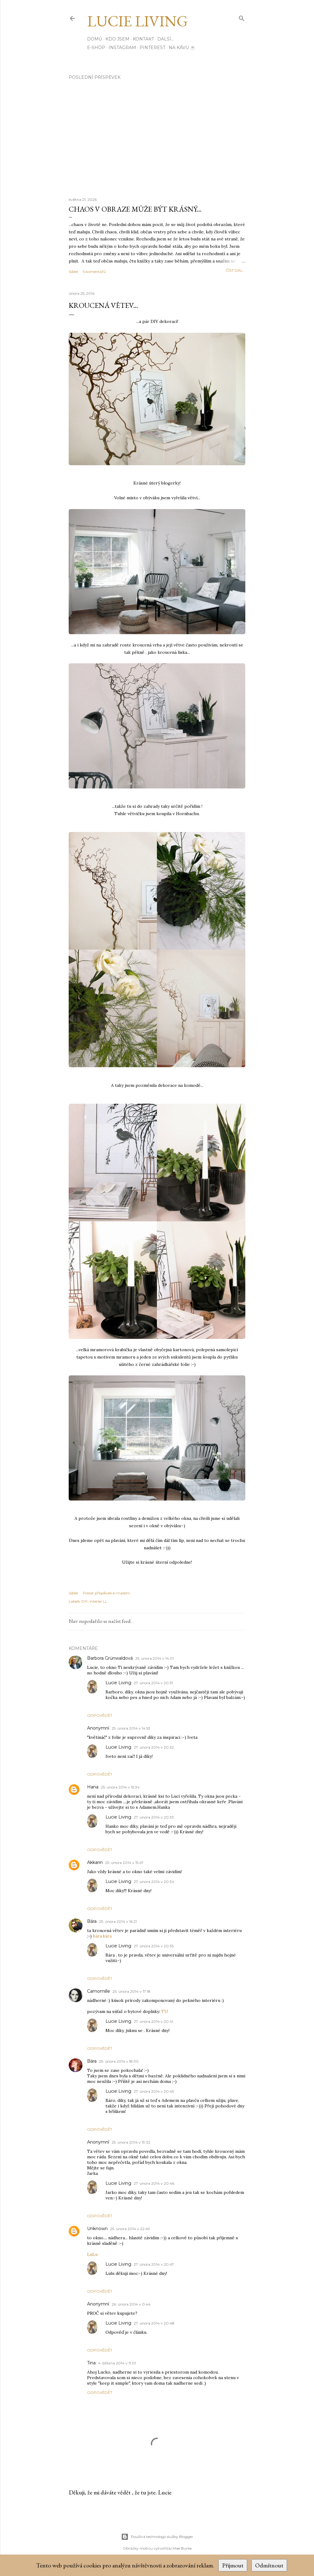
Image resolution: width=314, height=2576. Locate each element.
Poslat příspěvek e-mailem (106, 1593)
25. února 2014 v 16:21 (118, 1921)
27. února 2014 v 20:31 (153, 1683)
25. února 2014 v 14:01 (154, 1658)
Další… (165, 39)
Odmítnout (269, 2565)
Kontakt (143, 39)
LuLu (92, 2254)
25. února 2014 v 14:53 (131, 1728)
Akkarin (95, 1862)
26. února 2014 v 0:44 (131, 2304)
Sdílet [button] (73, 271)
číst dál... (235, 270)
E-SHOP (96, 47)
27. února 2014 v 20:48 (154, 2323)
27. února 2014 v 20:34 (154, 1881)
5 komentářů (94, 271)
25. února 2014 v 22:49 (130, 2228)
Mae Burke (182, 2548)
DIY (85, 1601)
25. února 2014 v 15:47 (124, 1862)
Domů (94, 39)
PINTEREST (152, 47)
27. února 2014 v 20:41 (153, 2021)
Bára (92, 1921)
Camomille (98, 1991)
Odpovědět (99, 1715)
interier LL (98, 1601)
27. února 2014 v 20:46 (154, 2183)
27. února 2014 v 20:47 (154, 2264)
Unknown (97, 2228)
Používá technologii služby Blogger (157, 2536)
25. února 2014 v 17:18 (132, 1991)
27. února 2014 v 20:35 (154, 1946)
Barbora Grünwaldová (110, 1658)
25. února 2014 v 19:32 (131, 2142)
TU (164, 2011)
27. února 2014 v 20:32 (154, 1747)
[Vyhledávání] (241, 17)
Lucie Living (137, 21)
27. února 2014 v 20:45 (154, 2091)
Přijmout (232, 2565)
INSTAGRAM (122, 47)
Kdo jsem (117, 39)
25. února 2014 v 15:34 (120, 1787)
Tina (91, 2363)
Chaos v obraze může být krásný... (135, 209)
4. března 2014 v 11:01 (117, 2363)
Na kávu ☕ (182, 47)
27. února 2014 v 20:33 (154, 1817)
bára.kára (102, 1936)
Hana (92, 1787)
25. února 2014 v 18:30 (119, 2061)
